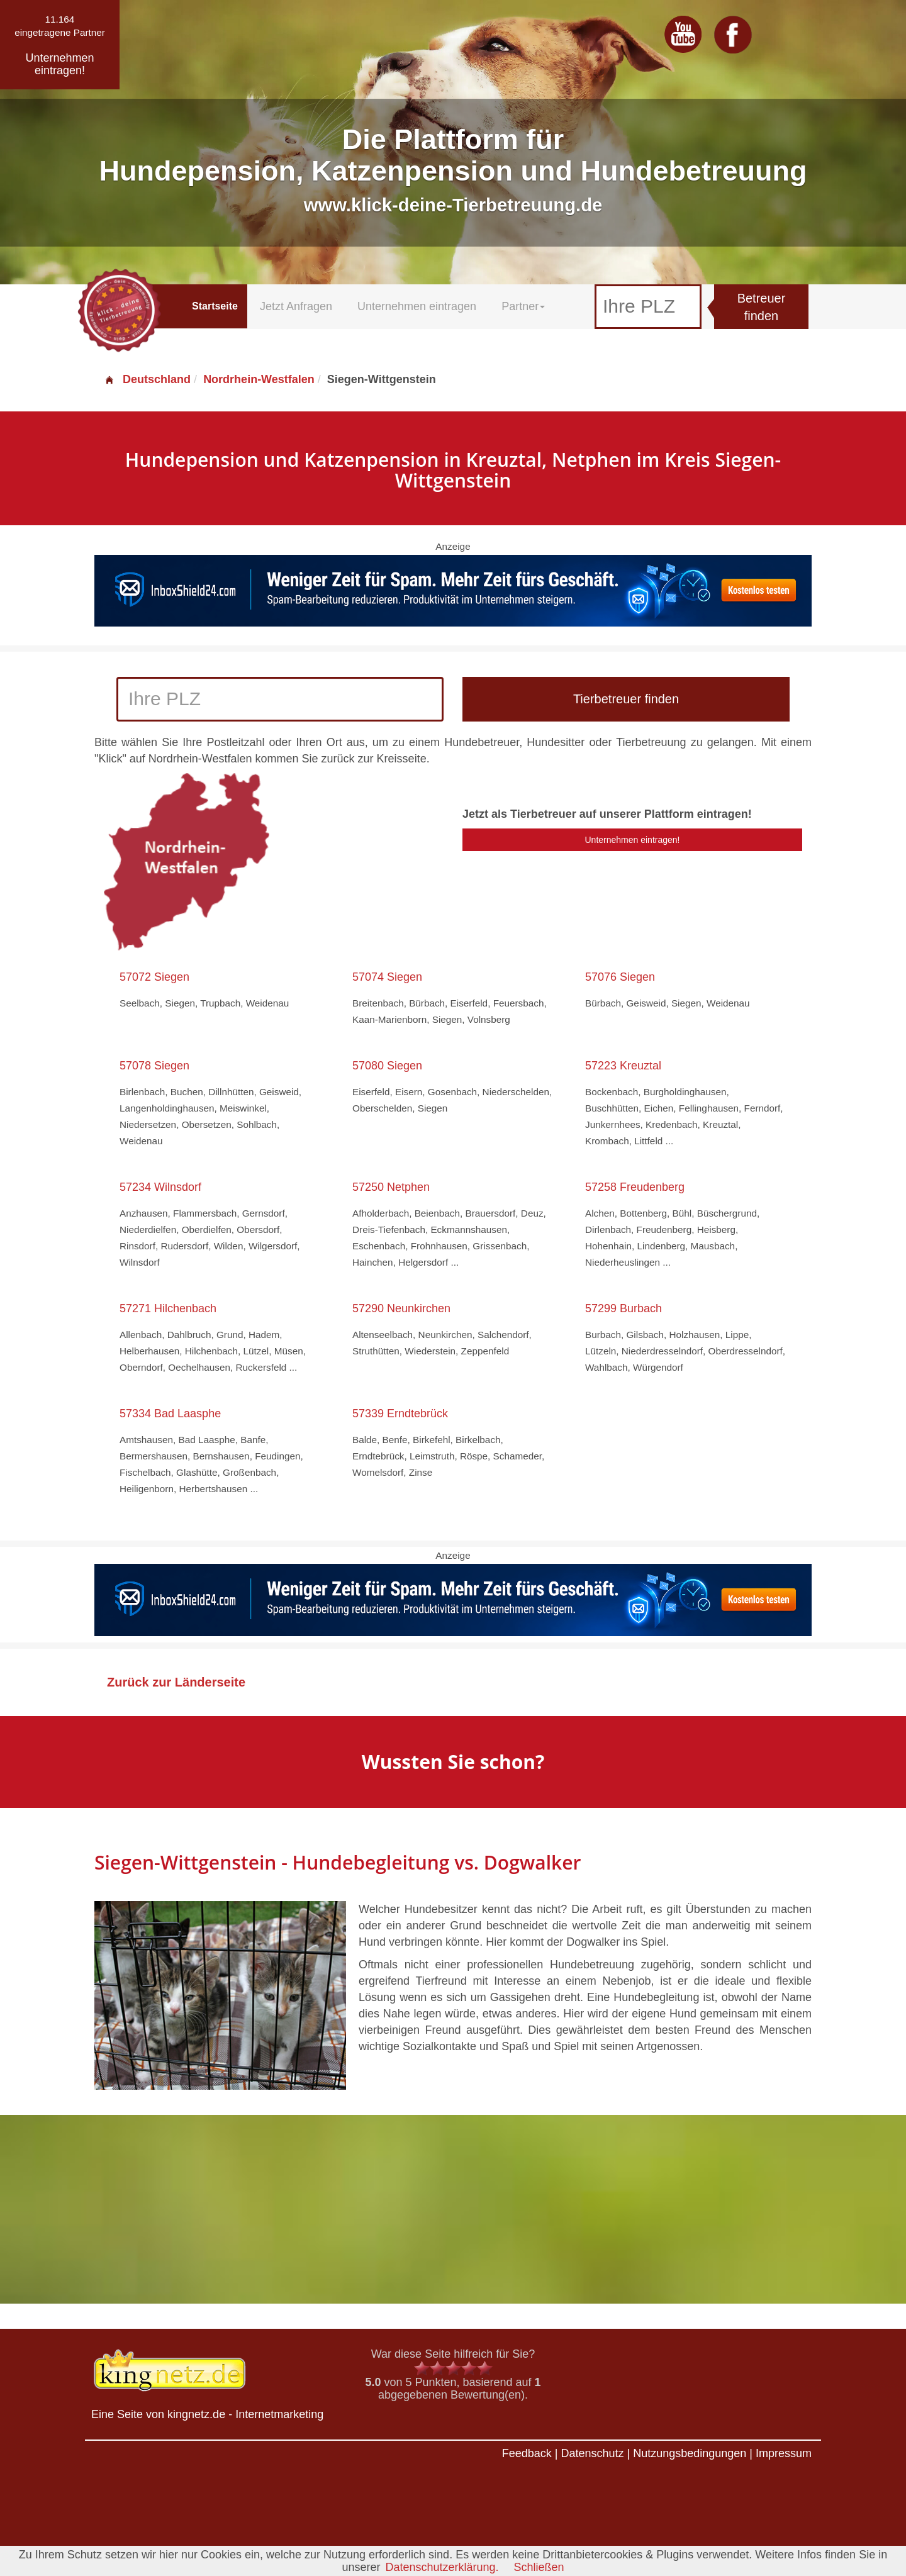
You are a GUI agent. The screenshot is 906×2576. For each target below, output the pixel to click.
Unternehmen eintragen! (632, 840)
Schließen (539, 2567)
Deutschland (147, 379)
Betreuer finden (761, 307)
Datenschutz (592, 2453)
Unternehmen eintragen (416, 306)
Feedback (527, 2453)
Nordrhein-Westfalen (259, 379)
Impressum (784, 2453)
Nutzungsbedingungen (689, 2453)
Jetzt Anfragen (296, 306)
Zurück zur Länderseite (176, 1682)
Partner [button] (523, 306)
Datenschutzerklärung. (441, 2567)
